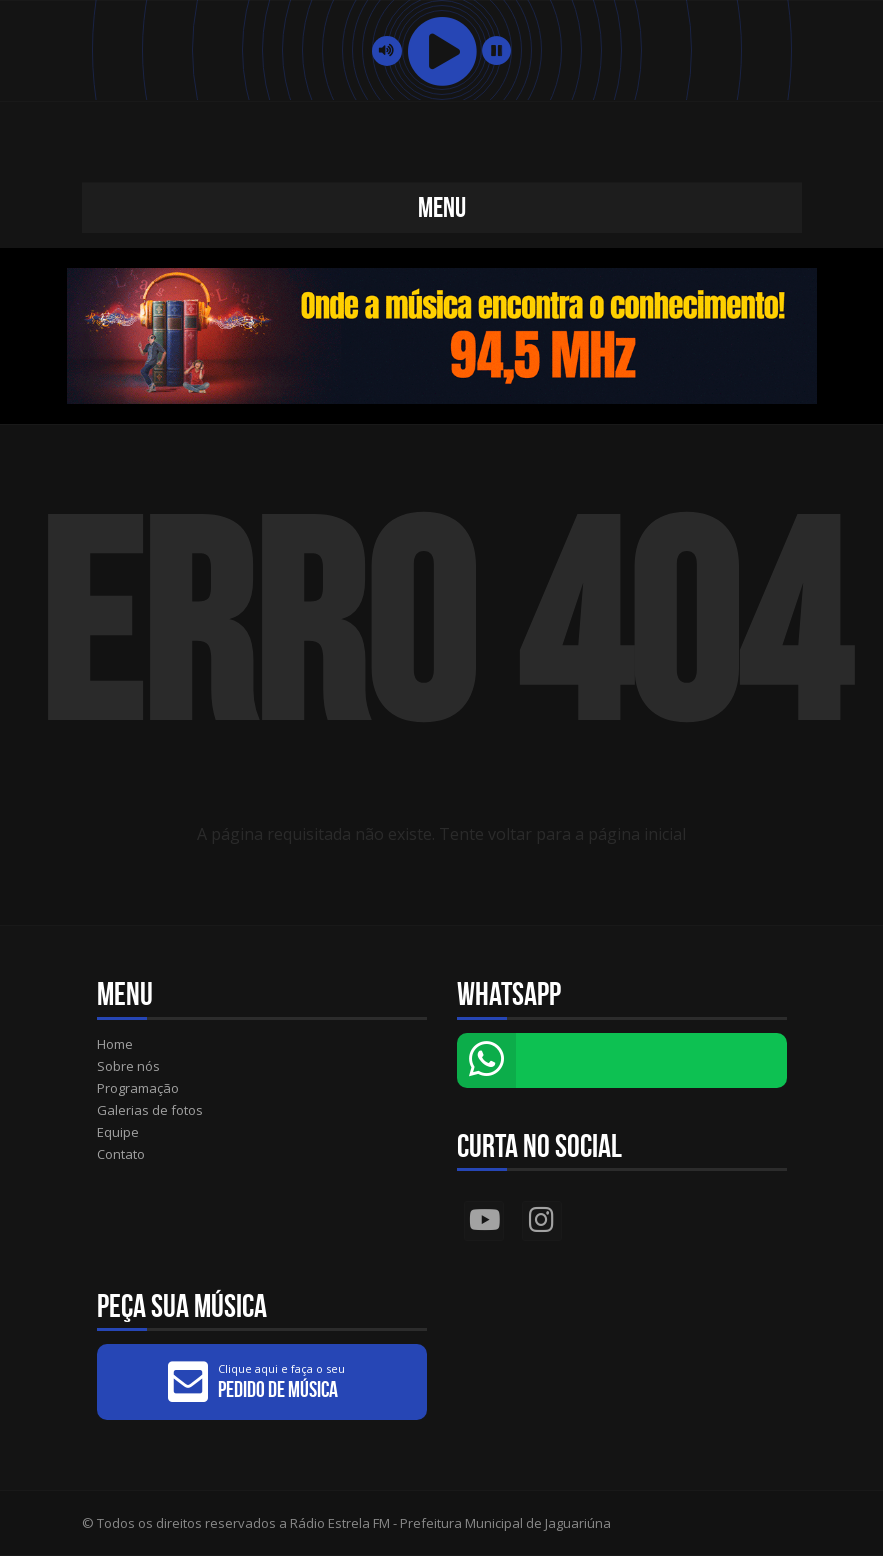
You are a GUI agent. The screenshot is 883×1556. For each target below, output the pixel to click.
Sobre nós (128, 1066)
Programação (138, 1088)
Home (115, 1044)
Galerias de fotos (150, 1110)
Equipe (118, 1132)
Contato (121, 1154)
